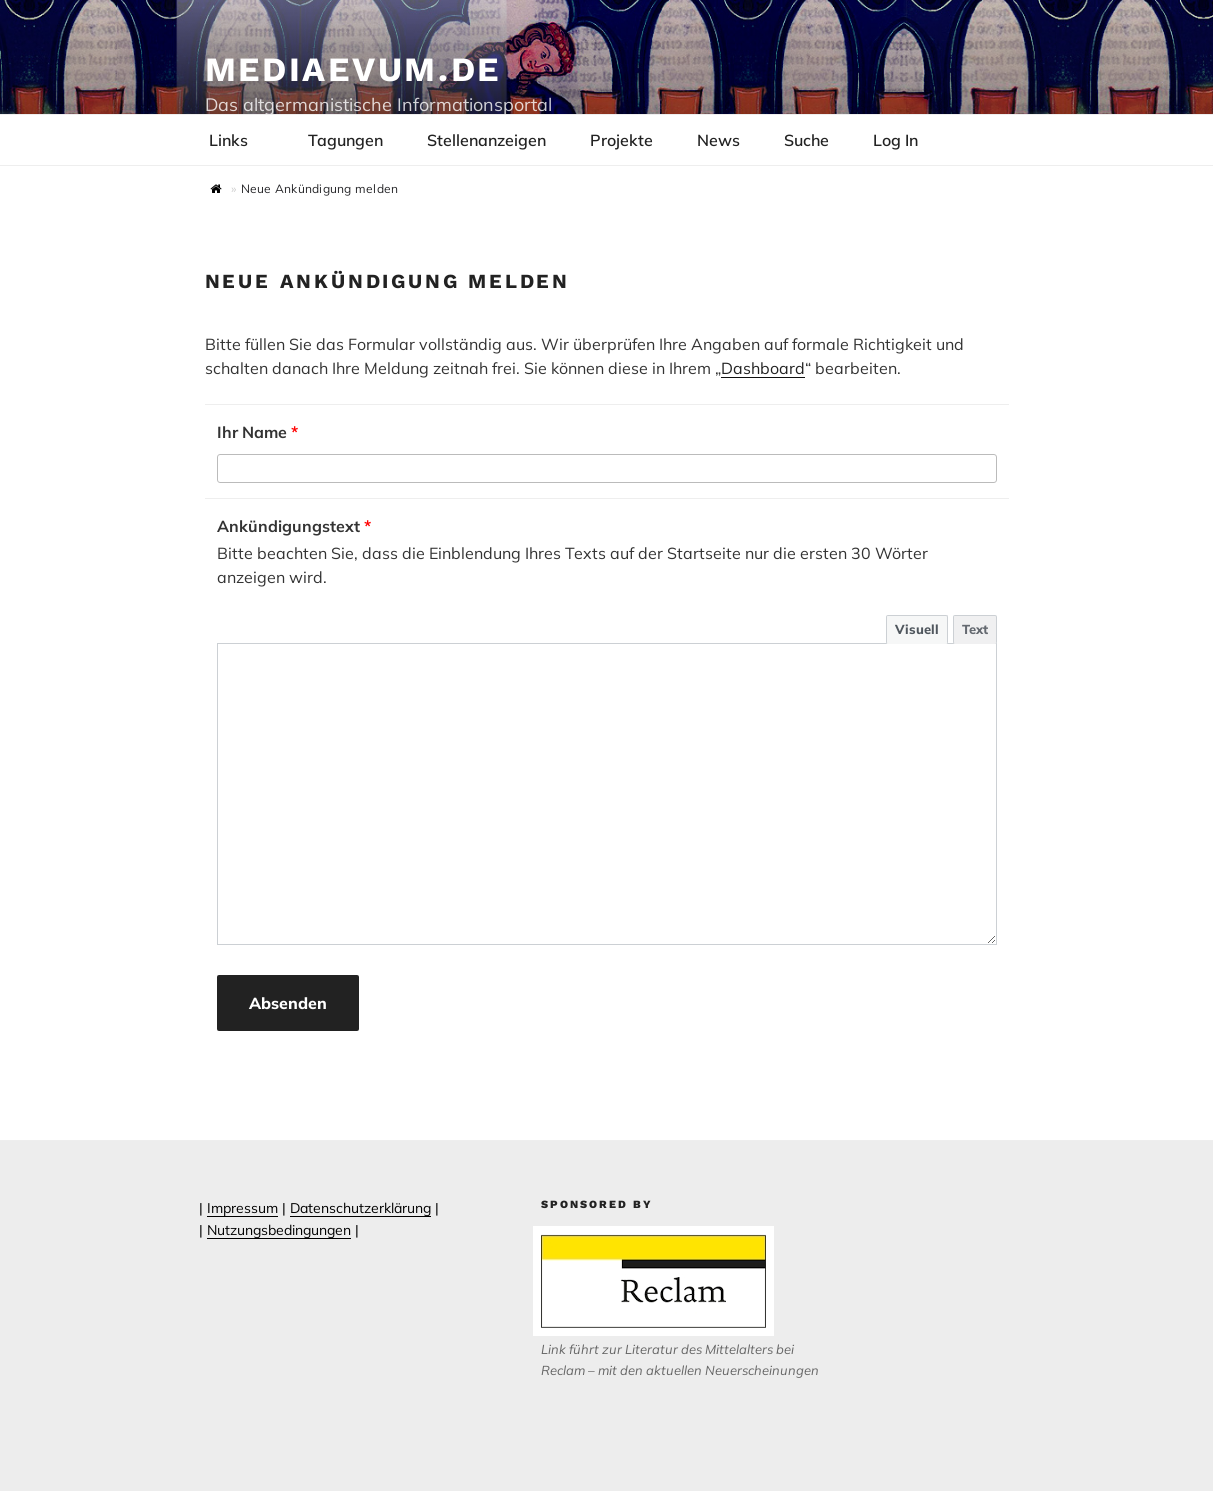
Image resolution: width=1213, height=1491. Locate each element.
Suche (806, 140)
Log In (906, 140)
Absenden (288, 1003)
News (718, 140)
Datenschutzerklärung (360, 1208)
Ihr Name (257, 432)
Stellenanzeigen (486, 140)
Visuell (917, 629)
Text (975, 629)
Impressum (242, 1208)
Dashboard (763, 368)
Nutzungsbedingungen (279, 1230)
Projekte (621, 140)
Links (239, 140)
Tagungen (345, 140)
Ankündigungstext (294, 526)
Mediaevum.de (353, 69)
